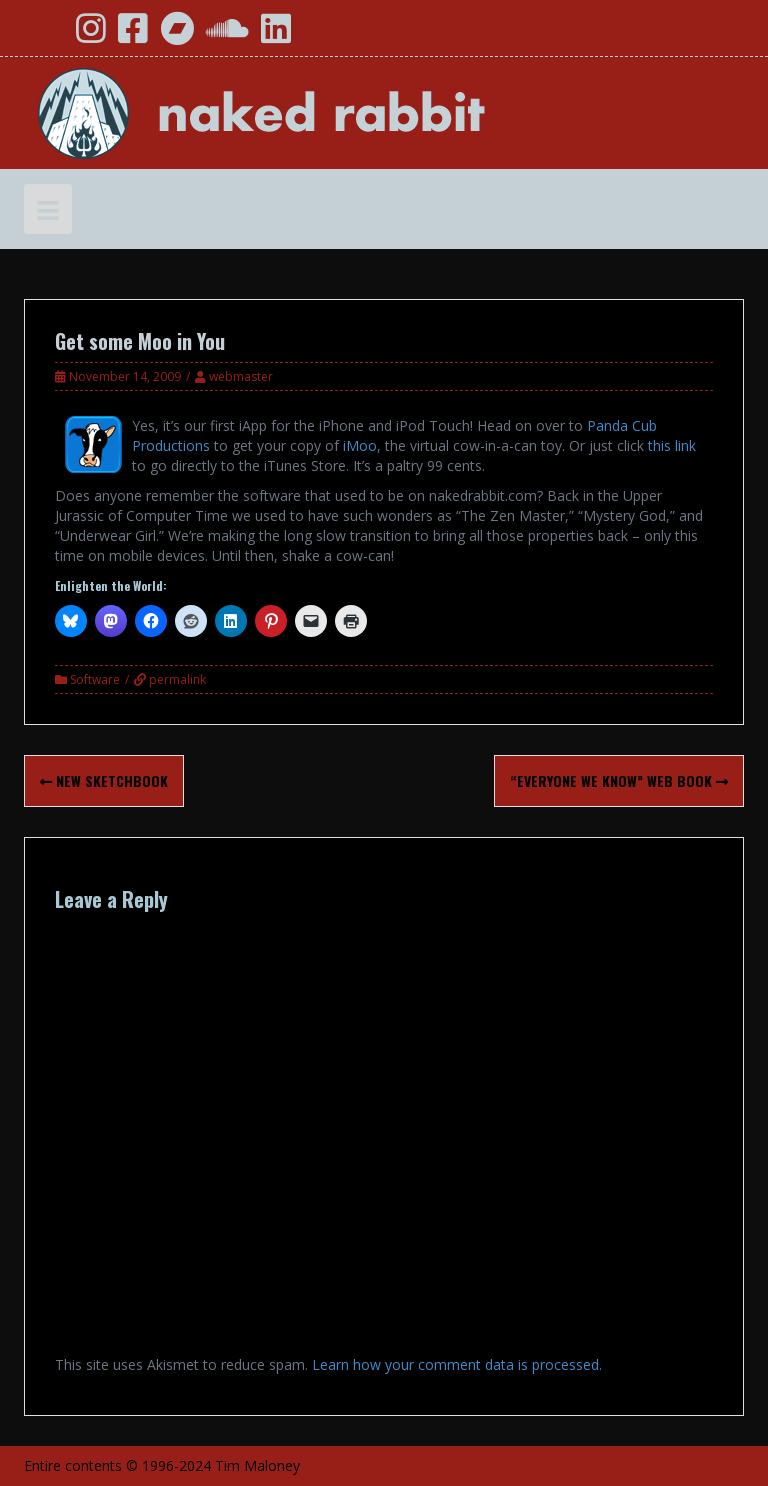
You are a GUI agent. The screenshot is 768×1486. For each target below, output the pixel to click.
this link (672, 445)
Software (95, 679)
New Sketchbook (104, 780)
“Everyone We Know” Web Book (619, 780)
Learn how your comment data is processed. (457, 1364)
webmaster (241, 376)
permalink (176, 679)
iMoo (360, 445)
